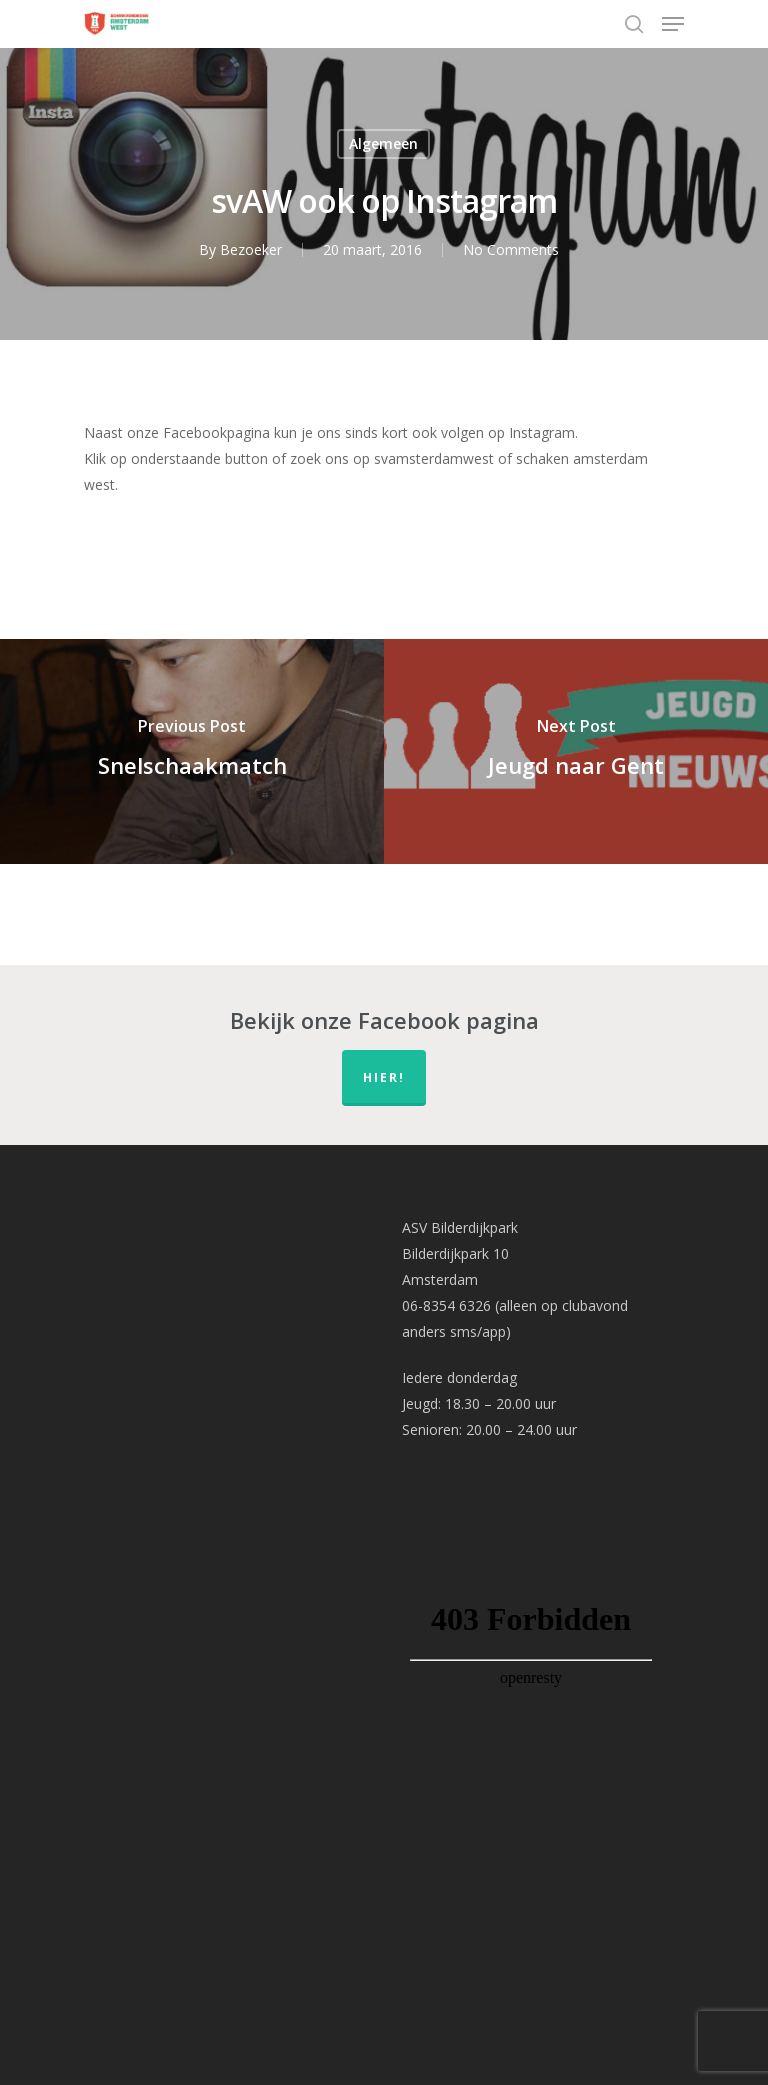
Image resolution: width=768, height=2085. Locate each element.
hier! (384, 1077)
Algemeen (383, 143)
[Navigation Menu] (673, 24)
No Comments (511, 249)
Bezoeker (251, 249)
